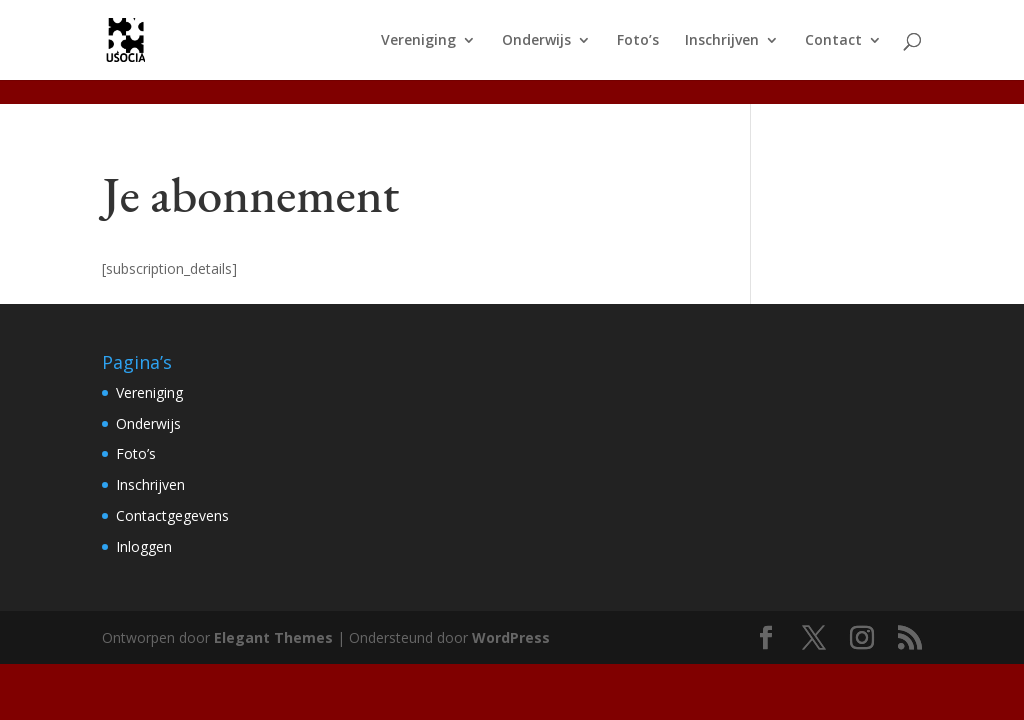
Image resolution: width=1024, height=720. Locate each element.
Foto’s (638, 41)
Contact (833, 41)
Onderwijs (536, 41)
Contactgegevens (172, 515)
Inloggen (144, 546)
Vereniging (418, 41)
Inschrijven (722, 41)
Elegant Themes (273, 637)
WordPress (511, 637)
